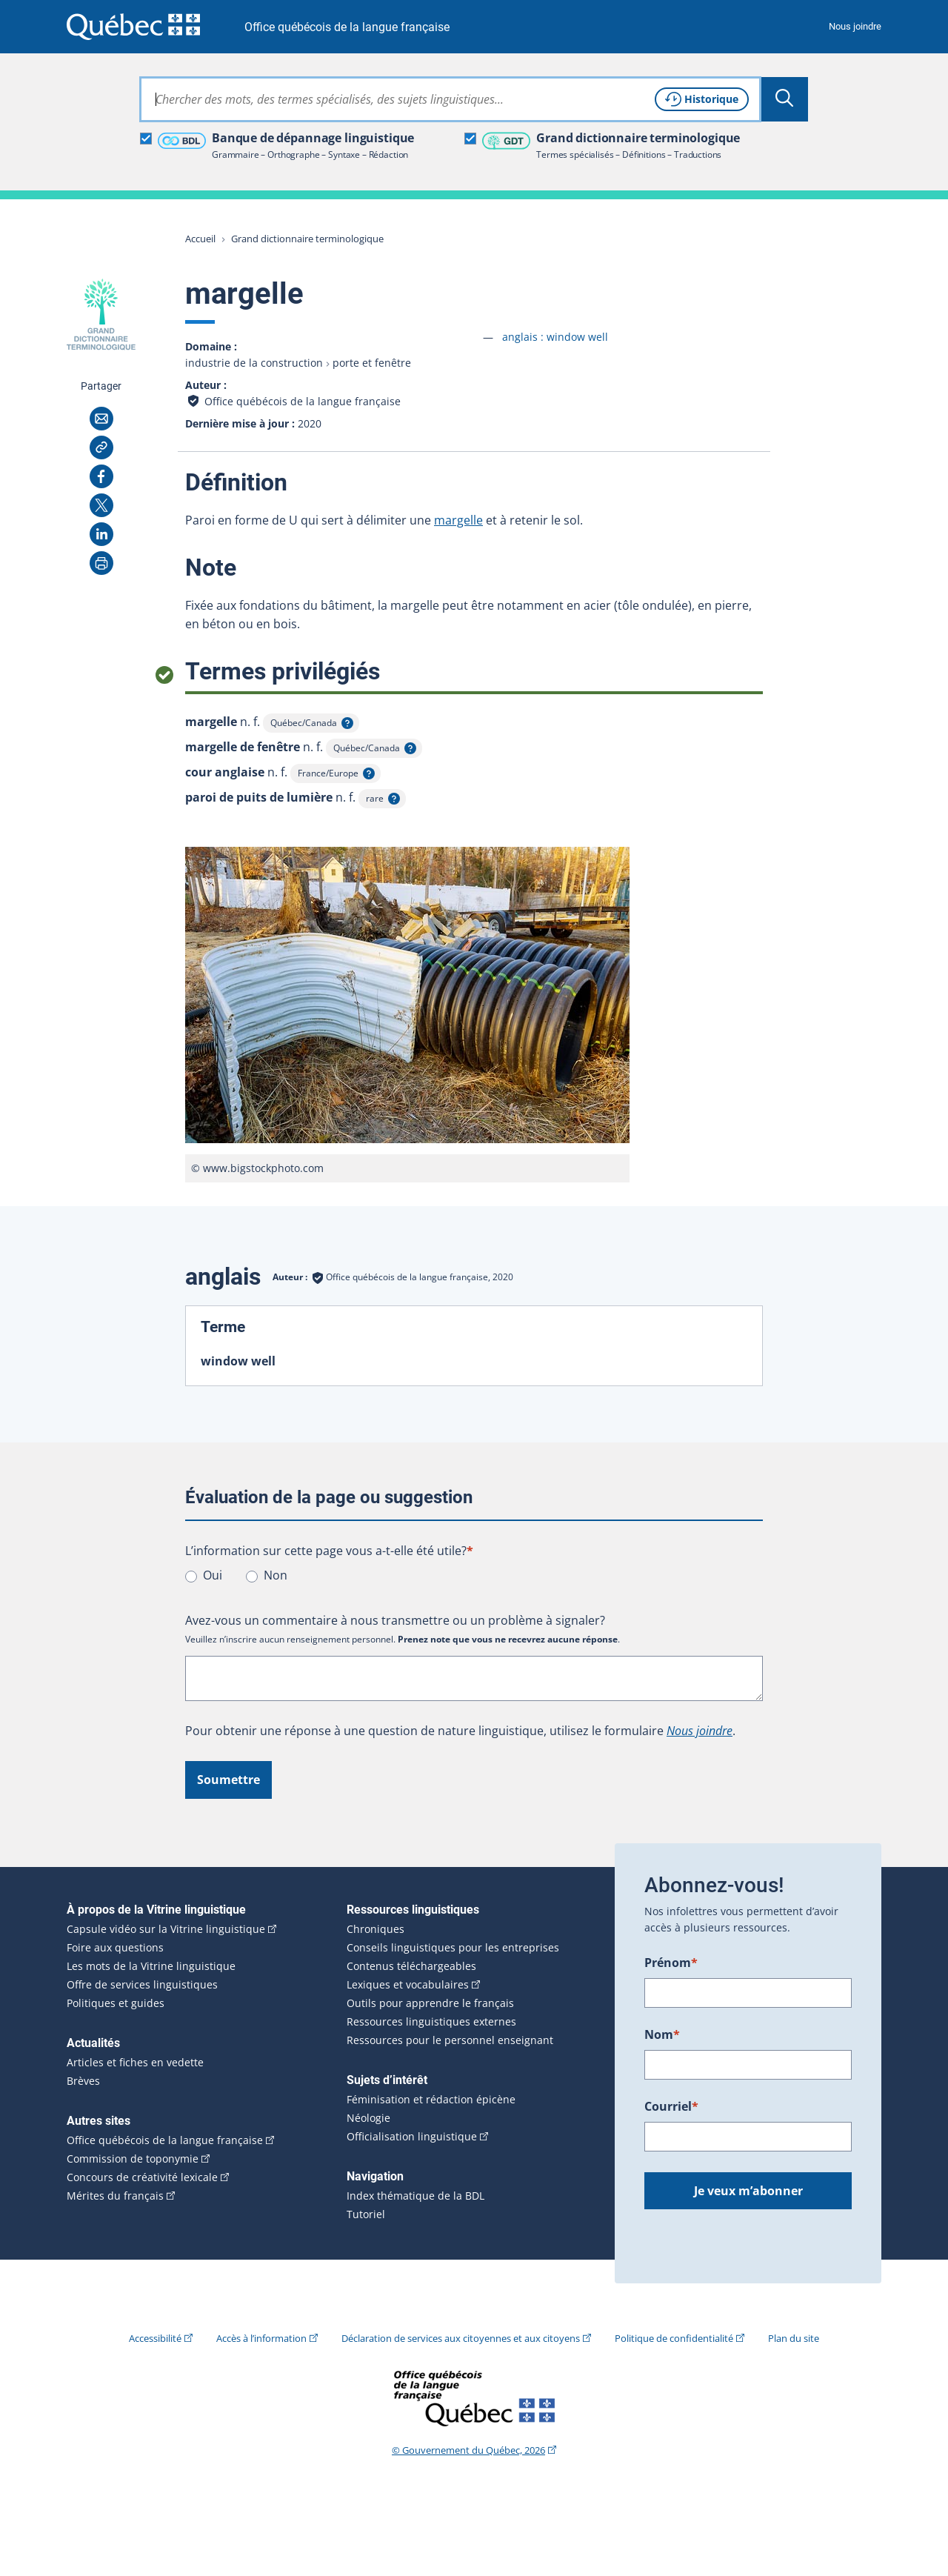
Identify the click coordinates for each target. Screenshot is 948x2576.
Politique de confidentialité (674, 2338)
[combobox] (450, 99)
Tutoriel (366, 2214)
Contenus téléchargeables (411, 1966)
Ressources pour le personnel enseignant (450, 2040)
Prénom (671, 1962)
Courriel (671, 2106)
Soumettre (228, 1779)
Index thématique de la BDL (415, 2196)
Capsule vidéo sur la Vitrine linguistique (166, 1929)
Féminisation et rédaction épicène (431, 2100)
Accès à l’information (261, 2338)
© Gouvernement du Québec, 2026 (468, 2450)
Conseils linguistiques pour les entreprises (453, 1948)
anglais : (555, 337)
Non (275, 1575)
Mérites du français (115, 2196)
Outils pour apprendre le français (430, 2003)
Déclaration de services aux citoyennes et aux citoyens (460, 2338)
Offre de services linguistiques (142, 1985)
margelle (458, 520)
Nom (662, 2034)
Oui (212, 1575)
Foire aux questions (115, 1948)
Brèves (83, 2081)
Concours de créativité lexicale (142, 2177)
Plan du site (793, 2338)
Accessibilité (155, 2338)
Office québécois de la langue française (347, 27)
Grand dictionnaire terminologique (307, 238)
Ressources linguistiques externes (431, 2022)
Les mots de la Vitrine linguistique (151, 1966)
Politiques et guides (115, 2003)
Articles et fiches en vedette (135, 2063)
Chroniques (375, 1929)
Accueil (200, 238)
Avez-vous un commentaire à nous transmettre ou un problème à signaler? (395, 1620)
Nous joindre (855, 26)
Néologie (368, 2118)
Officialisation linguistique (412, 2137)
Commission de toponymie (132, 2159)
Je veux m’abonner (748, 2191)
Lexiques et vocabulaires (408, 1985)
